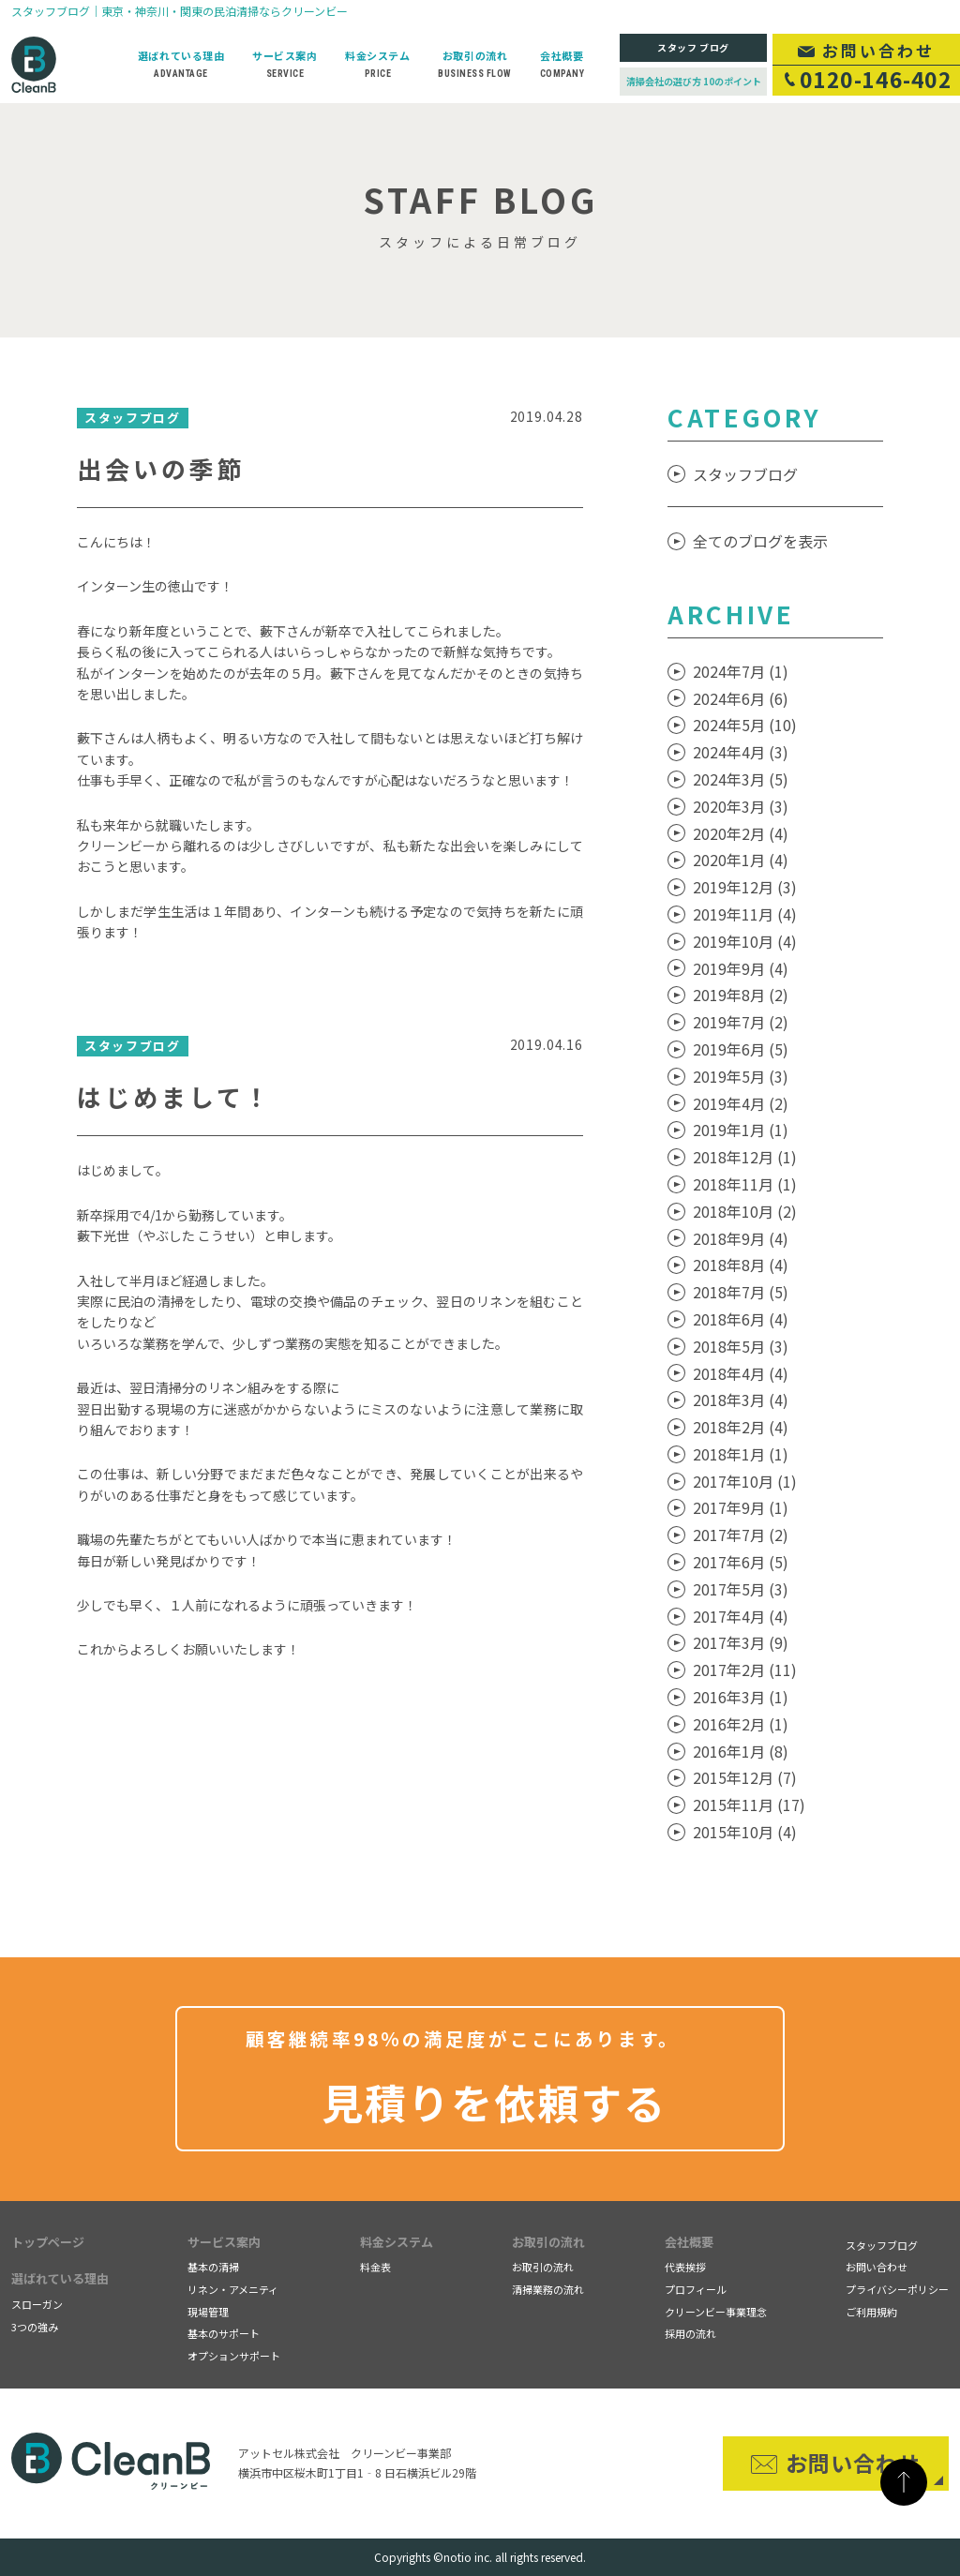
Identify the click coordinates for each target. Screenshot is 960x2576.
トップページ (47, 2242)
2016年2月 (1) (740, 1724)
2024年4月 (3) (740, 752)
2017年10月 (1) (745, 1481)
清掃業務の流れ (548, 2289)
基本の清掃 (213, 2266)
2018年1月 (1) (740, 1454)
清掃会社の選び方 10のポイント (693, 81)
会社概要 (689, 2242)
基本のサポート (224, 2333)
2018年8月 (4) (740, 1264)
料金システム (396, 2242)
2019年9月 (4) (740, 968)
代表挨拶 (685, 2266)
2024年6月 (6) (740, 698)
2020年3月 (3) (740, 806)
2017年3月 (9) (740, 1642)
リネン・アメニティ (233, 2289)
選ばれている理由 (60, 2278)
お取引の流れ (548, 2242)
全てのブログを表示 (760, 541)
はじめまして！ (174, 1096)
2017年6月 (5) (740, 1561)
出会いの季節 (161, 468)
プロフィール (696, 2289)
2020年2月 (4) (740, 833)
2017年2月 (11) (745, 1669)
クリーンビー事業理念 (716, 2311)
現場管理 (208, 2311)
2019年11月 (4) (745, 914)
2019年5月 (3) (740, 1076)
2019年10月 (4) (745, 941)
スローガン (37, 2304)
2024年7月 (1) (740, 671)
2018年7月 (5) (740, 1292)
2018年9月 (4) (740, 1238)
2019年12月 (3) (745, 887)
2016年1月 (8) (740, 1751)
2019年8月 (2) (740, 994)
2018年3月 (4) (740, 1399)
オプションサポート (234, 2355)
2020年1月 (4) (740, 859)
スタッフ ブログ (693, 47)
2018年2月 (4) (740, 1426)
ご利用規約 (871, 2311)
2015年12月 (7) (745, 1777)
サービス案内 (224, 2242)
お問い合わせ (877, 2266)
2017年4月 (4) (740, 1616)
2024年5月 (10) (745, 724)
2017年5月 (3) (740, 1589)
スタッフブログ (745, 474)
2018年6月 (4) (740, 1319)
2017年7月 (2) (740, 1534)
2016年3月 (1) (740, 1696)
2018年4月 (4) (740, 1373)
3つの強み (34, 2326)
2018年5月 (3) (740, 1346)
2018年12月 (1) (745, 1157)
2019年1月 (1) (740, 1129)
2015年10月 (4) (745, 1831)
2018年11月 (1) (745, 1184)
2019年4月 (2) (740, 1103)
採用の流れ (690, 2333)
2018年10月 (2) (745, 1211)
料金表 (375, 2266)
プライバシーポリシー (897, 2289)
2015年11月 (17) (749, 1804)
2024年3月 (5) (740, 779)
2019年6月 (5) (740, 1049)
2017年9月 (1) (740, 1507)
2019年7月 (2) (740, 1022)
